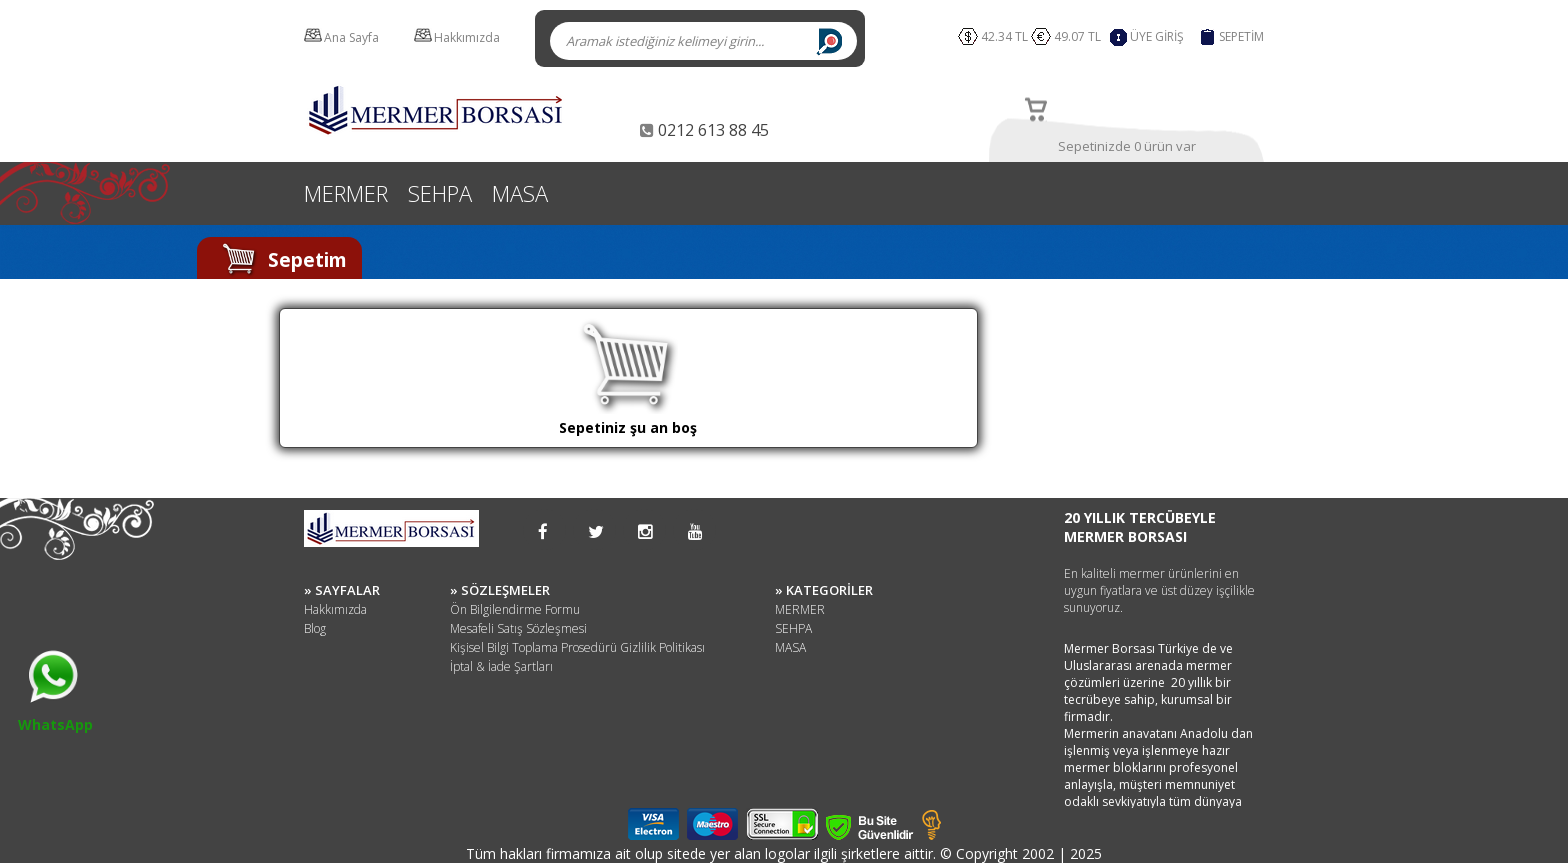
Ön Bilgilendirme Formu (515, 609)
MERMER (346, 193)
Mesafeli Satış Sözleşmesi (518, 628)
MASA (520, 193)
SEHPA (440, 193)
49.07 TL (1080, 36)
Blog (315, 628)
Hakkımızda (467, 37)
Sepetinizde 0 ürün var (1127, 146)
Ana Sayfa (351, 37)
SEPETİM (1241, 36)
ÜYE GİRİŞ (1157, 36)
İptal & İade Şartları (501, 666)
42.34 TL (1004, 36)
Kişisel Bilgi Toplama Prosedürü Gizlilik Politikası (577, 647)
